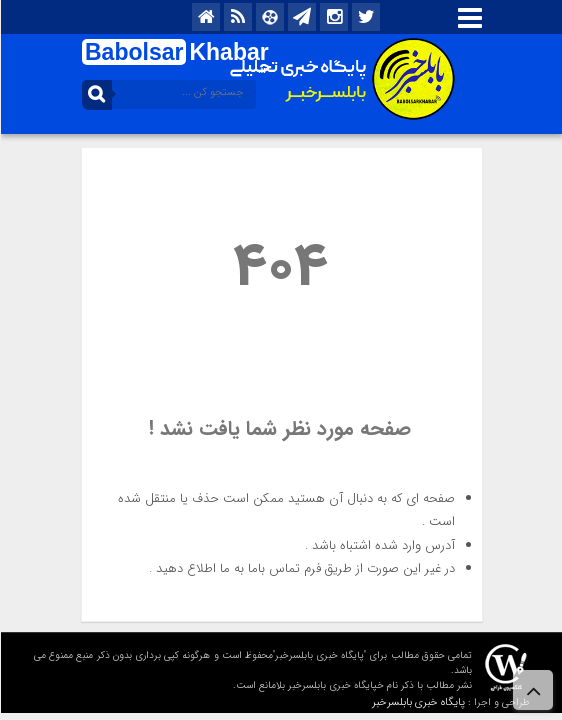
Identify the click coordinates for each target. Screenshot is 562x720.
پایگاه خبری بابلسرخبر (417, 702)
